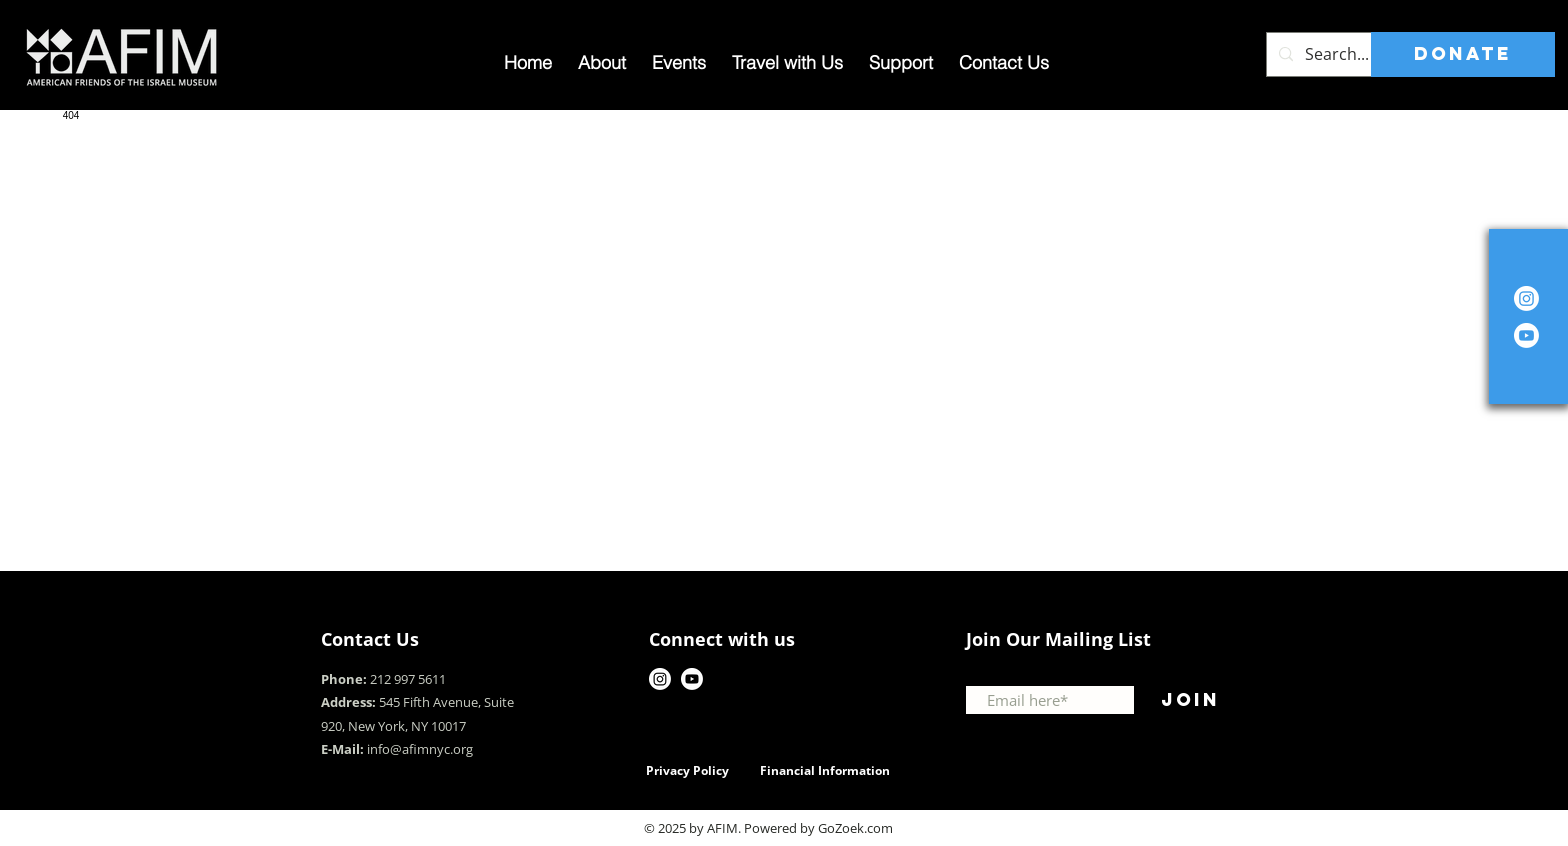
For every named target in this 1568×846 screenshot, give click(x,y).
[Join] (1190, 700)
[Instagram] (1526, 298)
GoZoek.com (855, 828)
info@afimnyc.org (420, 749)
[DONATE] (1463, 54)
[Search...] (1356, 54)
